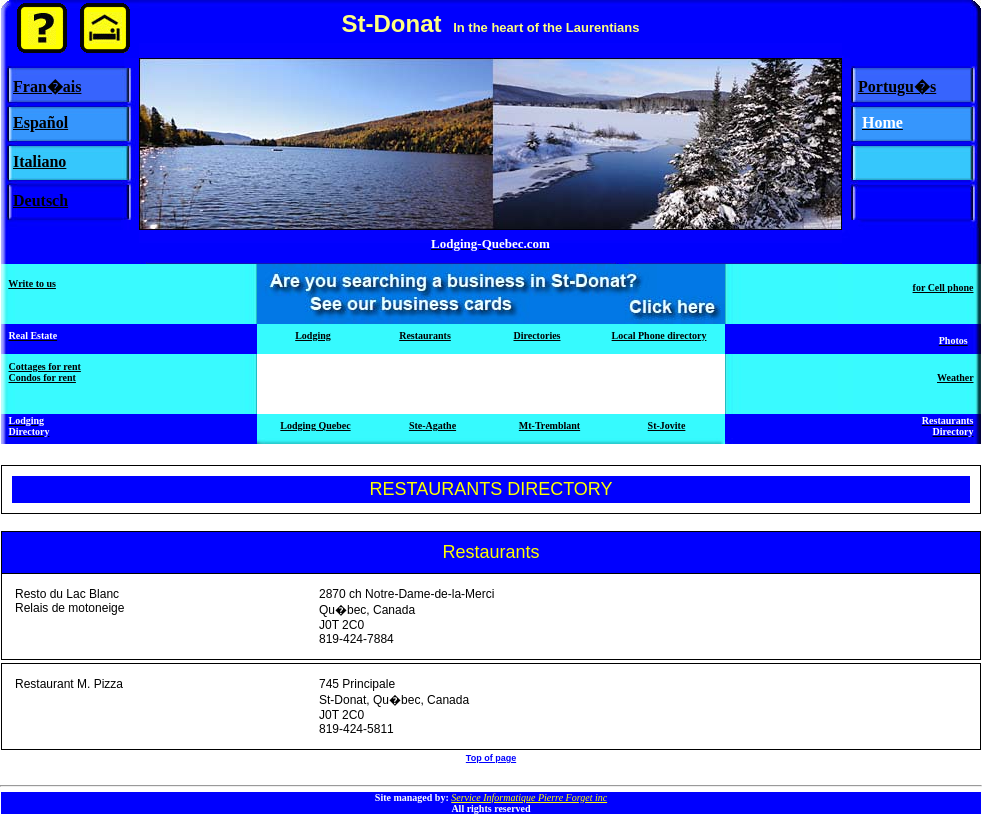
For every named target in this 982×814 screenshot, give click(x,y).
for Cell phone (943, 287)
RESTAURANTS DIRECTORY (490, 489)
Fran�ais (47, 86)
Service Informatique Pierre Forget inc (529, 797)
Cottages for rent (45, 366)
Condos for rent (42, 377)
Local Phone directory (659, 335)
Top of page (491, 758)
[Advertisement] (491, 384)
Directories (536, 335)
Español (40, 122)
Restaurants (425, 335)
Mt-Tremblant (549, 425)
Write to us (32, 283)
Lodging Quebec (315, 425)
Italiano (39, 161)
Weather (955, 377)
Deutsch (40, 200)
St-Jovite (667, 425)
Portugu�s (897, 86)
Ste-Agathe (432, 425)
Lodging (313, 335)
